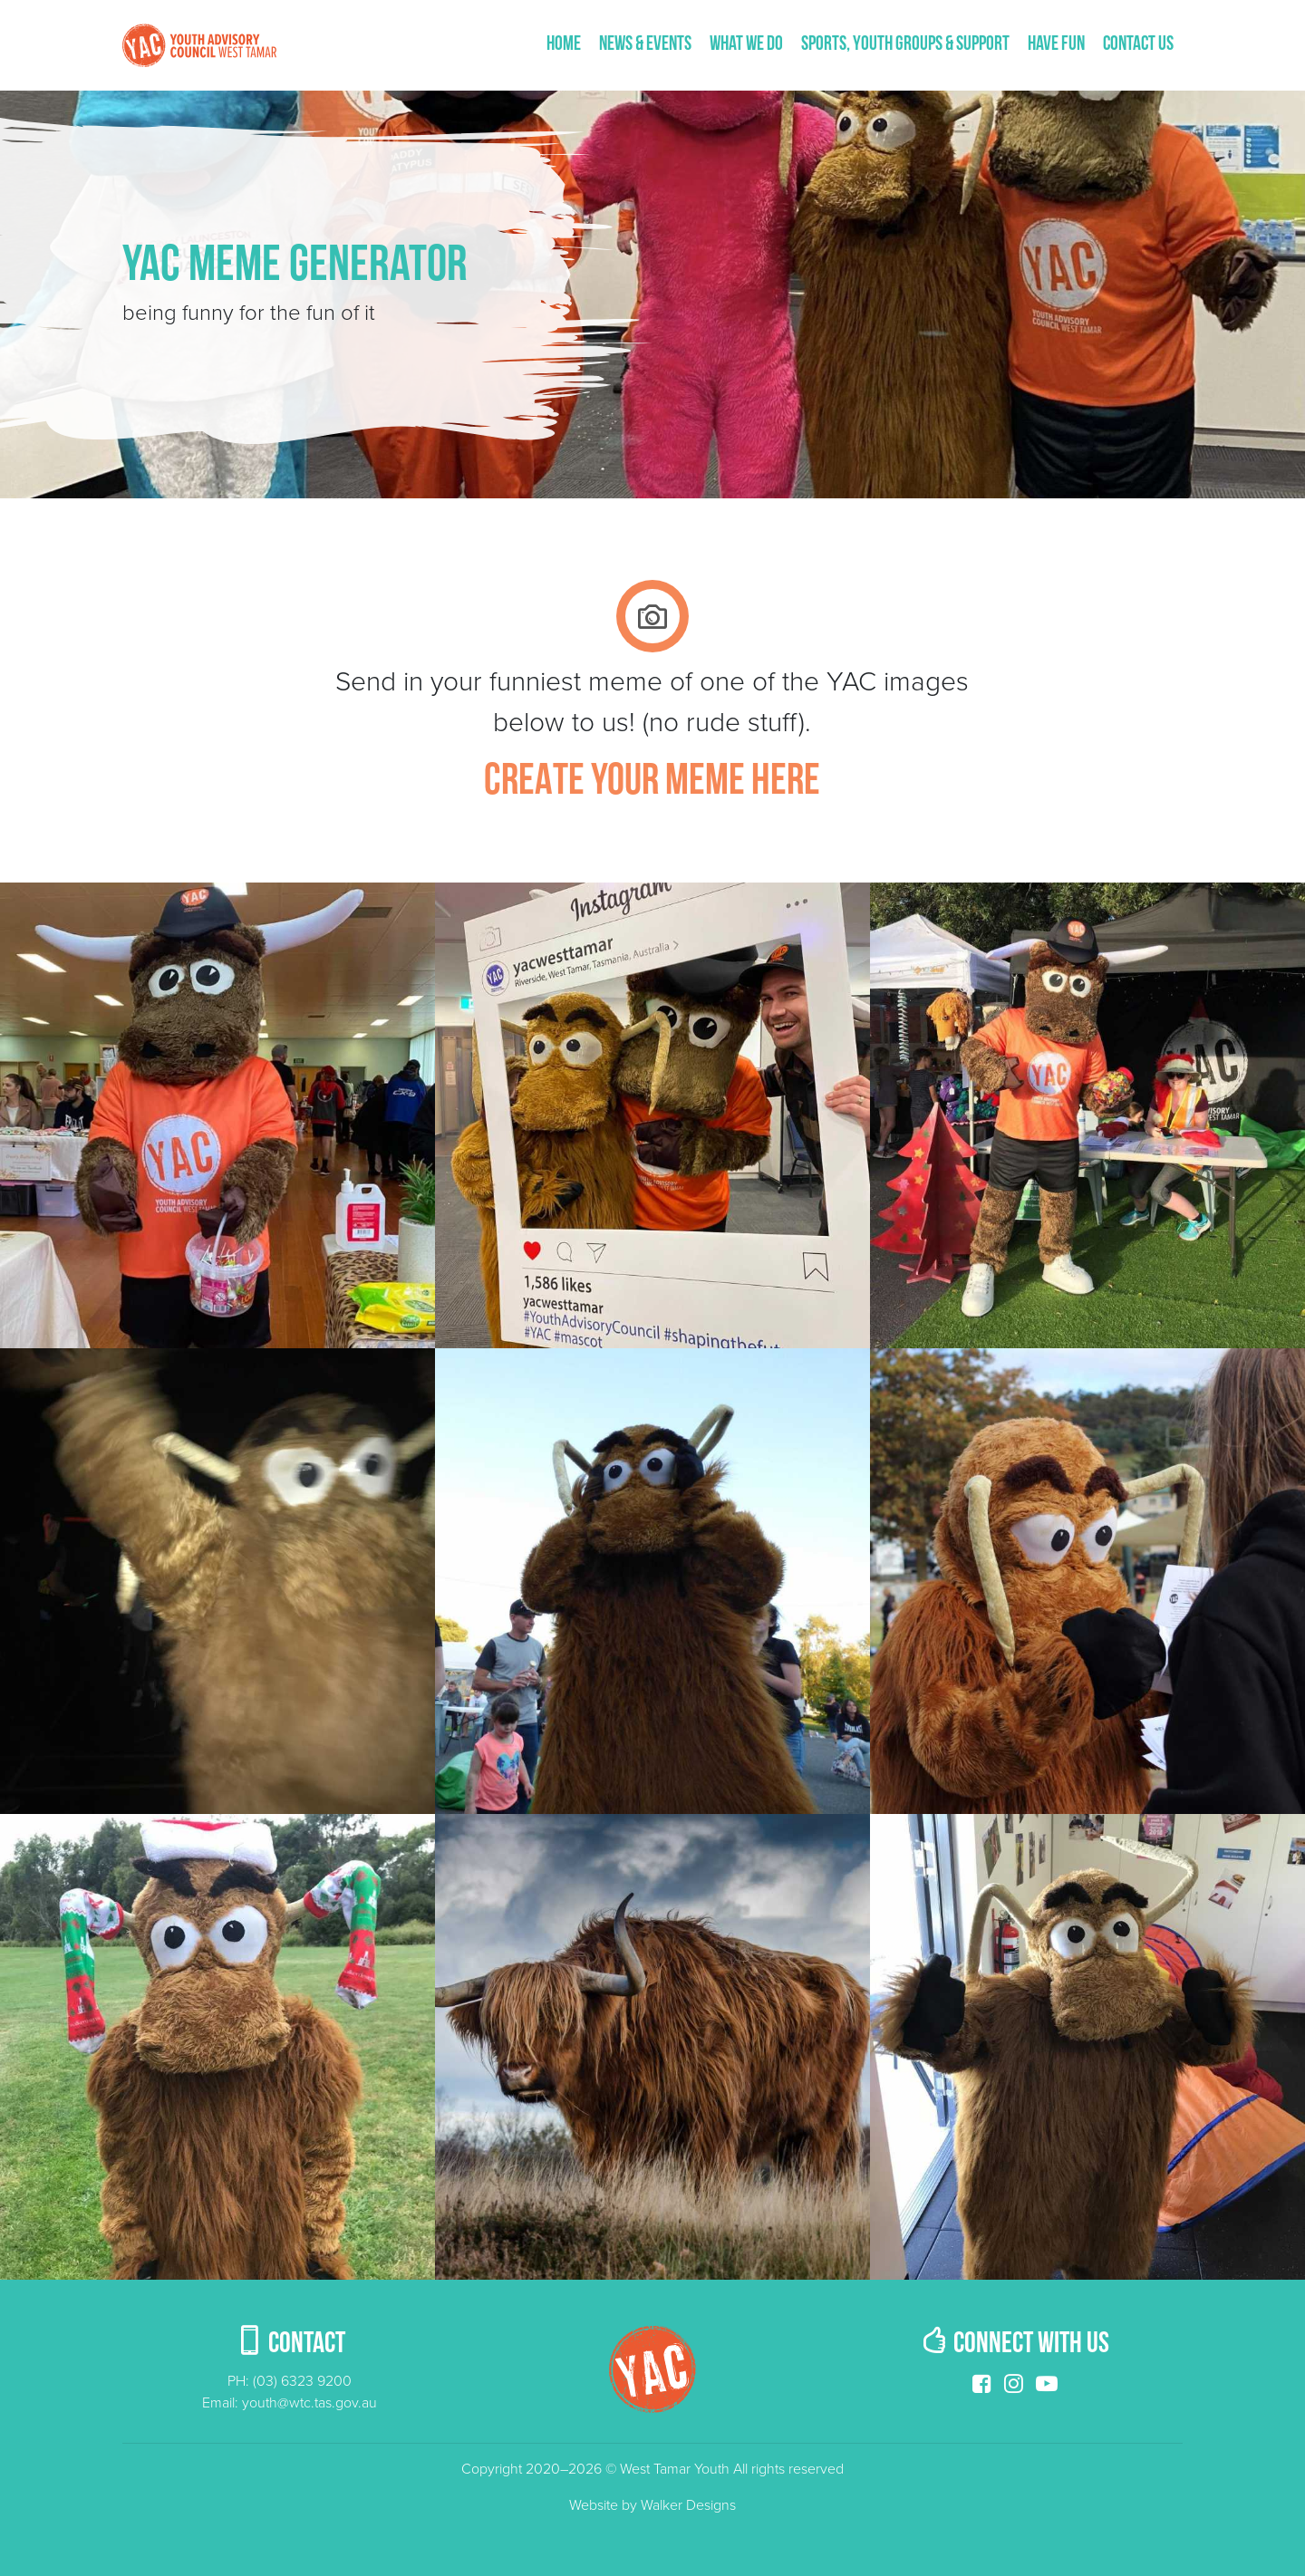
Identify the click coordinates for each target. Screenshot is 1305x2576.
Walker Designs (688, 2505)
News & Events (645, 44)
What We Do (746, 44)
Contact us (1138, 44)
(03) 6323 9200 (302, 2381)
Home (563, 44)
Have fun (1056, 44)
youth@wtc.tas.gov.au (309, 2403)
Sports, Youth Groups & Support (905, 44)
